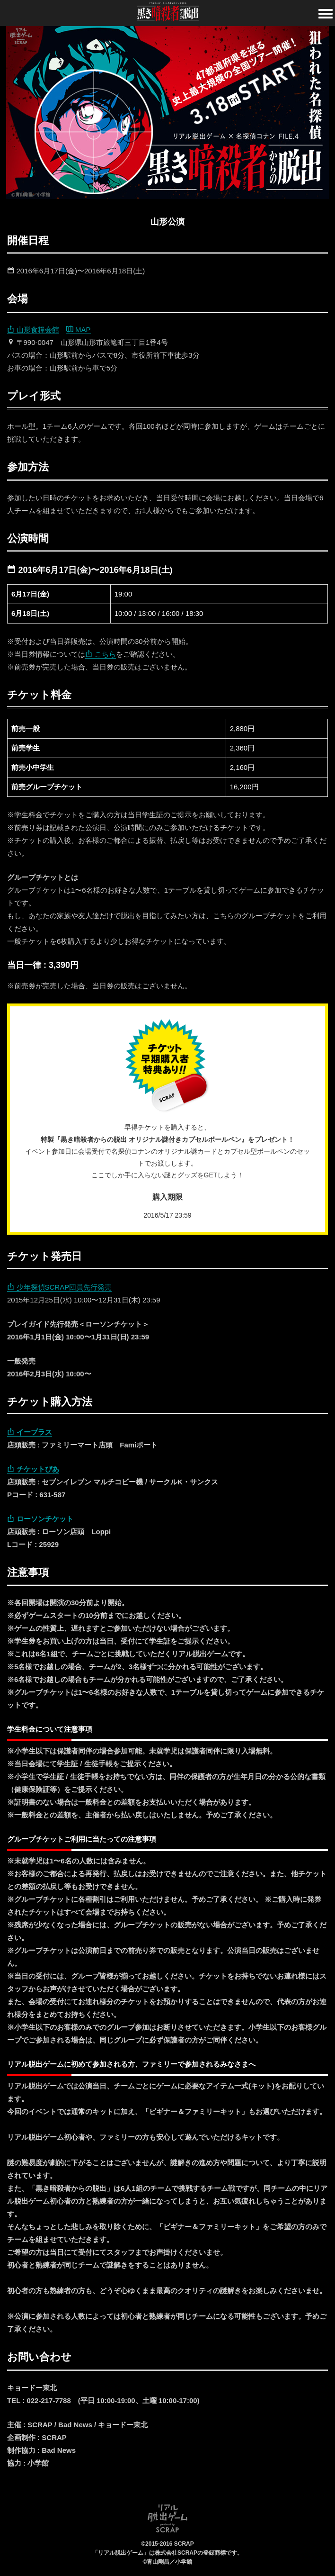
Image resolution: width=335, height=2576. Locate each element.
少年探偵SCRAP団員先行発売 (59, 1287)
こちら (100, 654)
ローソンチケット (40, 1519)
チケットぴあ (33, 1469)
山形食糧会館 (33, 329)
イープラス (29, 1432)
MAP (78, 329)
